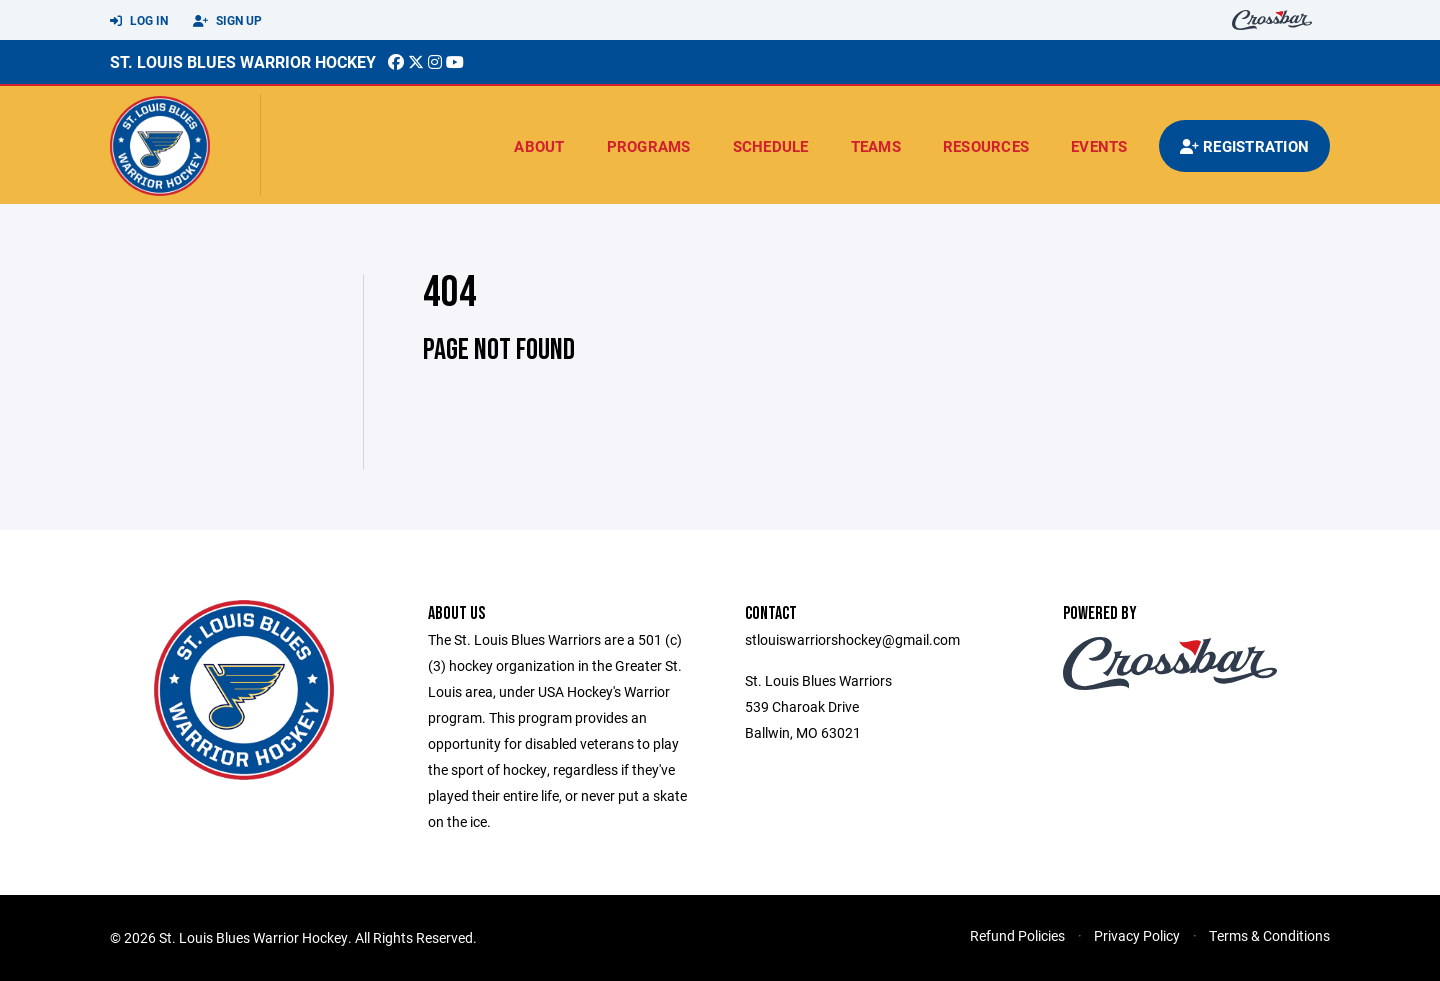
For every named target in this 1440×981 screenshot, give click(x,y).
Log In (139, 21)
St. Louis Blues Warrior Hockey (243, 61)
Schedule (771, 146)
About (539, 146)
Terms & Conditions (1269, 935)
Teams (876, 146)
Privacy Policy (1137, 935)
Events (1099, 146)
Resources (986, 146)
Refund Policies (1017, 935)
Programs (649, 146)
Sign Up (227, 21)
